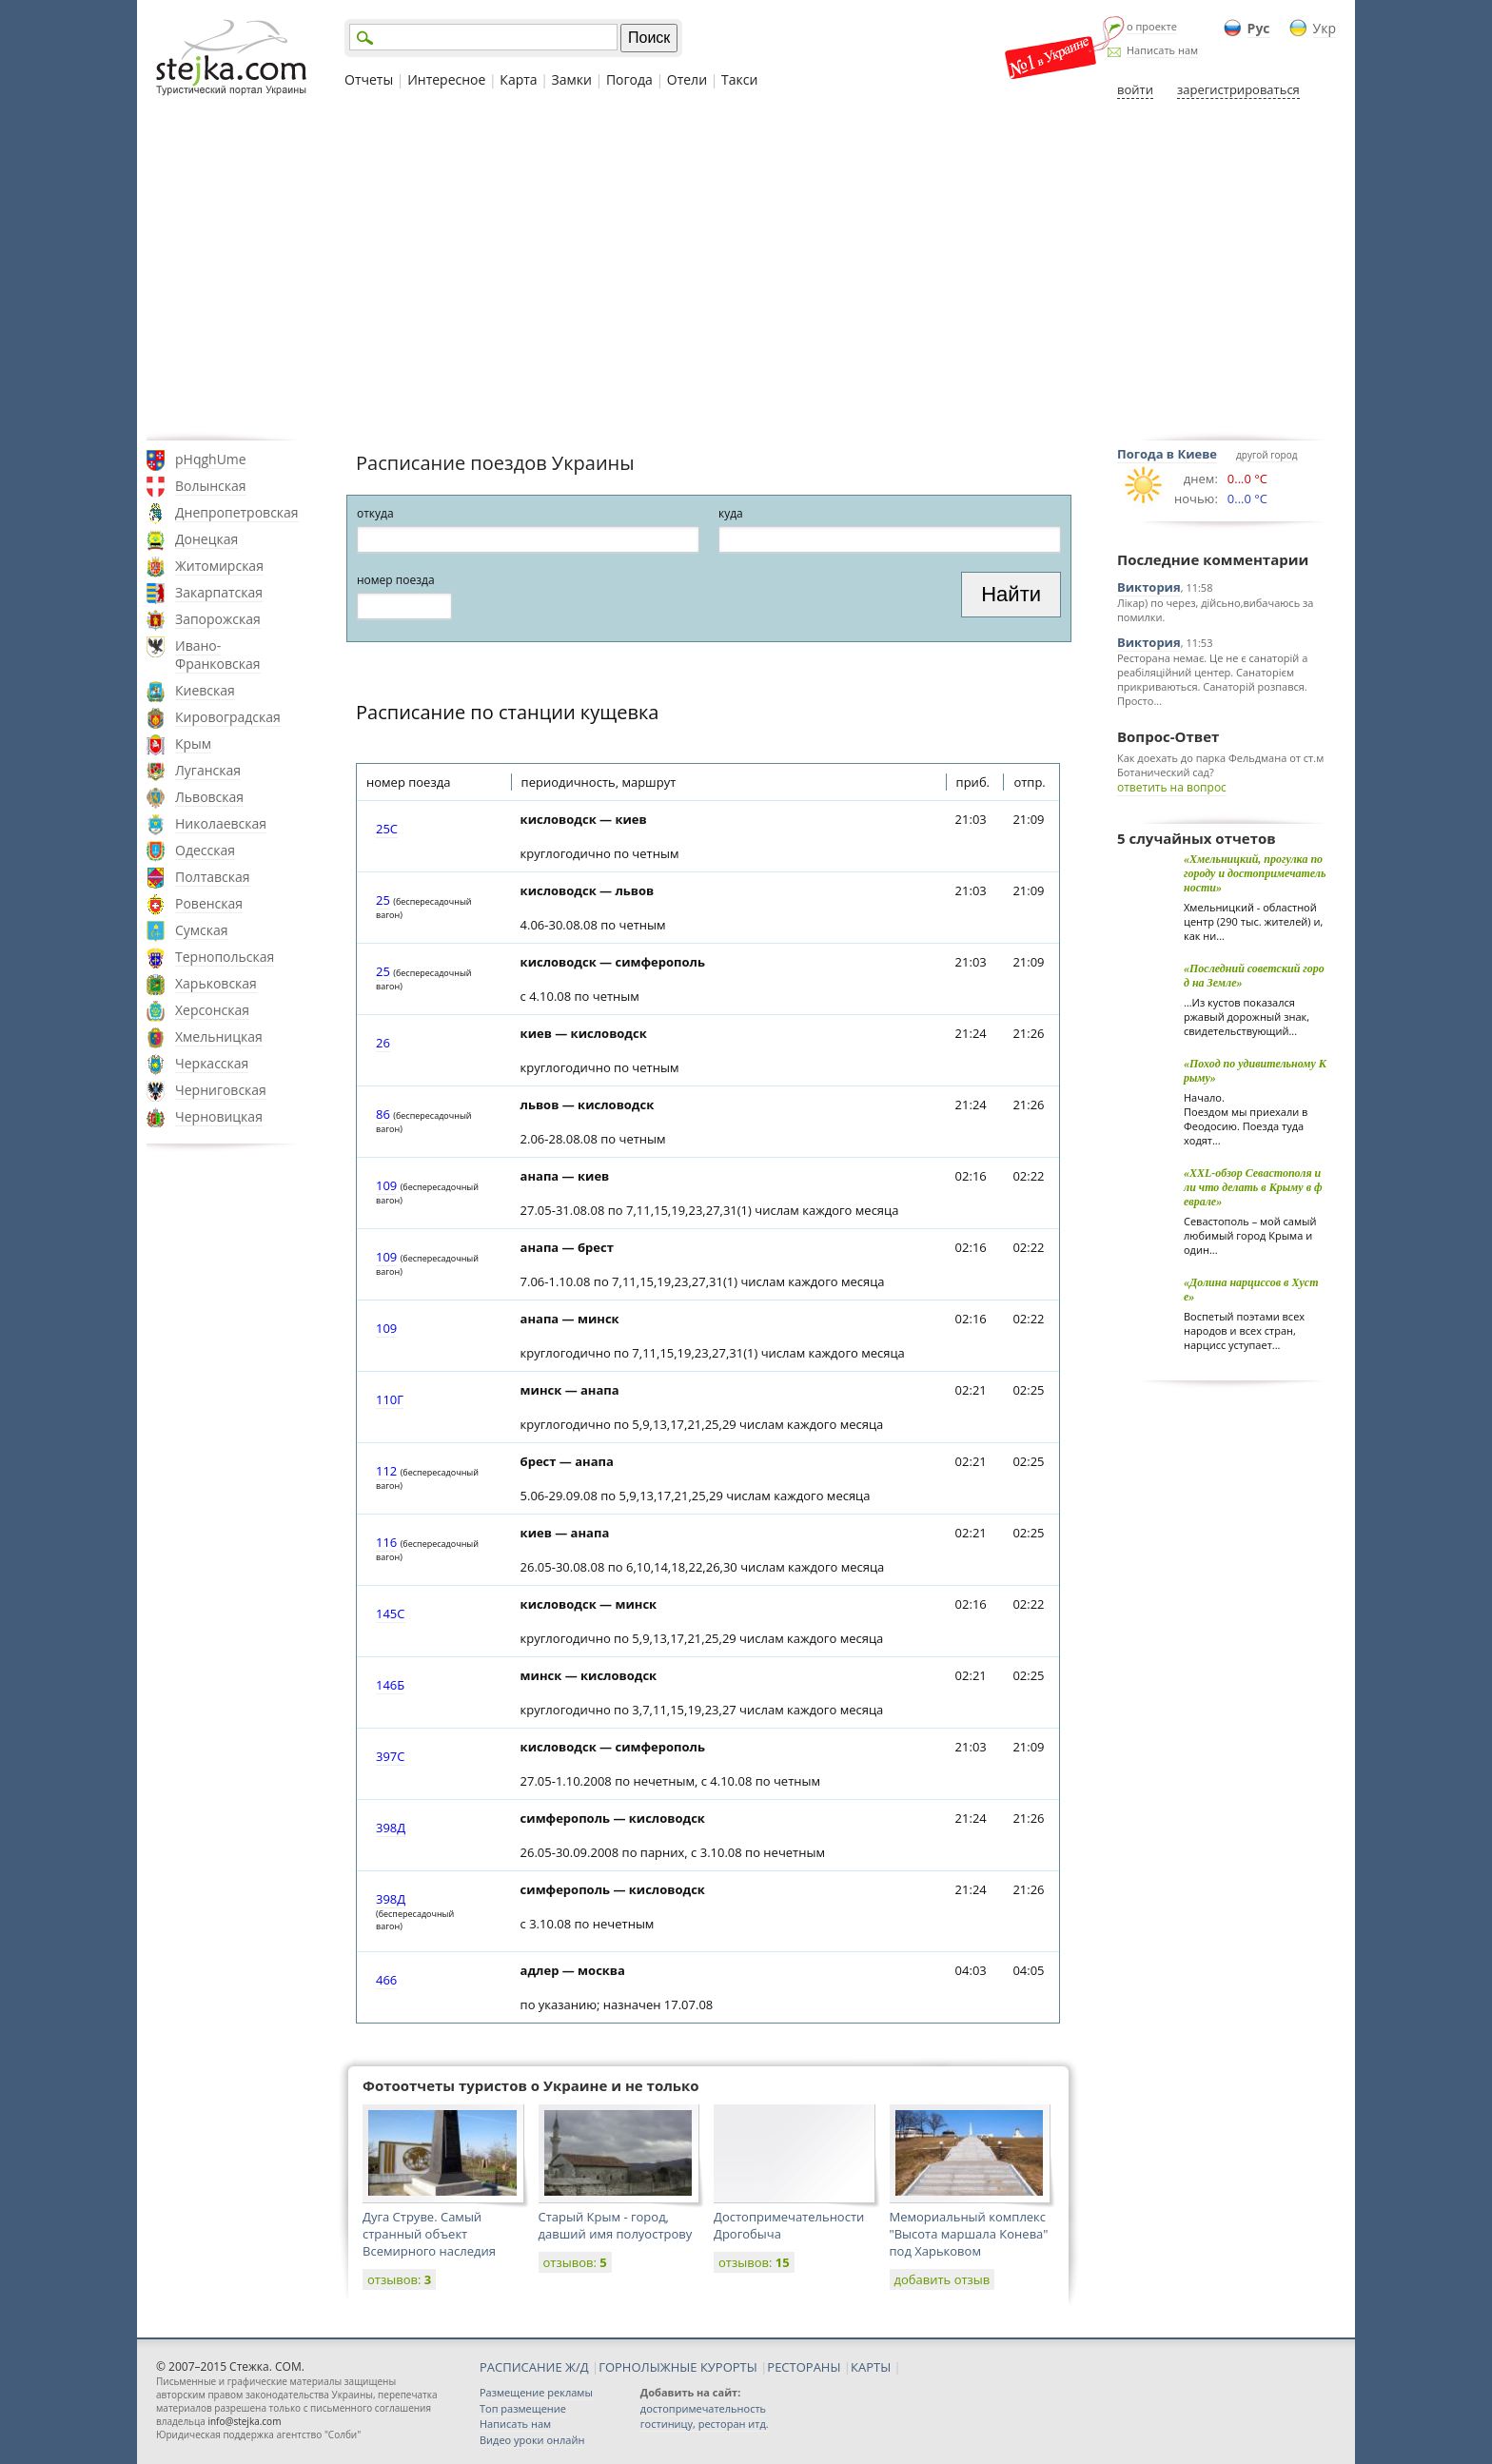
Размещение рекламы (536, 2392)
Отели (687, 79)
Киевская (205, 690)
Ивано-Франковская (218, 654)
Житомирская (219, 566)
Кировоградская (228, 717)
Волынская (210, 486)
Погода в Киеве (1167, 453)
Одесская (205, 850)
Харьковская (216, 983)
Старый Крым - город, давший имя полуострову (616, 2225)
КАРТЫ (871, 2367)
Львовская (209, 797)
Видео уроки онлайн (532, 2440)
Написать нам (1162, 50)
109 (386, 1185)
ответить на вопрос (1172, 787)
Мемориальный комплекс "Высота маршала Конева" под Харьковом (969, 2233)
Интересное (446, 79)
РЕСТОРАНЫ (803, 2367)
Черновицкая (219, 1116)
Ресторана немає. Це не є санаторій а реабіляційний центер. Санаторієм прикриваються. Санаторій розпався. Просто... (1212, 679)
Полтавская (212, 877)
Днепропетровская (237, 512)
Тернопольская (224, 957)
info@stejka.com (244, 2421)
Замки (572, 79)
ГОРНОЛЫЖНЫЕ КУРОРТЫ (678, 2367)
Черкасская (211, 1063)
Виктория (1149, 587)
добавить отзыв (942, 2279)
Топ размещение (523, 2408)
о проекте (1152, 26)
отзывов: (399, 2279)
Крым (193, 743)
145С (390, 1613)
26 (383, 1042)
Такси (739, 79)
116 (386, 1542)
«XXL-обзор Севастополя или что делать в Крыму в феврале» (1253, 1187)
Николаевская (220, 823)
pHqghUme (210, 459)
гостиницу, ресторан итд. (704, 2423)
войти (1135, 89)
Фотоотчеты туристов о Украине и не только (531, 2085)
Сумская (201, 930)
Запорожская (218, 619)
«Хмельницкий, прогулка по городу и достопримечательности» (1254, 873)
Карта (518, 79)
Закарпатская (219, 592)
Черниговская (220, 1090)
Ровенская (209, 903)
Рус (1258, 28)
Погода (629, 79)
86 (383, 1114)
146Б (390, 1684)
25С (387, 828)
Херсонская (212, 1010)
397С (390, 1756)
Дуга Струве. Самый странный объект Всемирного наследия (429, 2233)
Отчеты (368, 79)
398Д (390, 1827)
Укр (1324, 28)
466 (386, 1979)
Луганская (208, 770)
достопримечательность (703, 2408)
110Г (389, 1399)
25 (383, 900)
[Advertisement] (746, 269)
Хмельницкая (219, 1036)
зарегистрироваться (1238, 89)
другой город (1266, 454)
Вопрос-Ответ (1168, 736)
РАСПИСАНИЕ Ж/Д (534, 2367)
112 (386, 1470)
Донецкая (206, 539)
